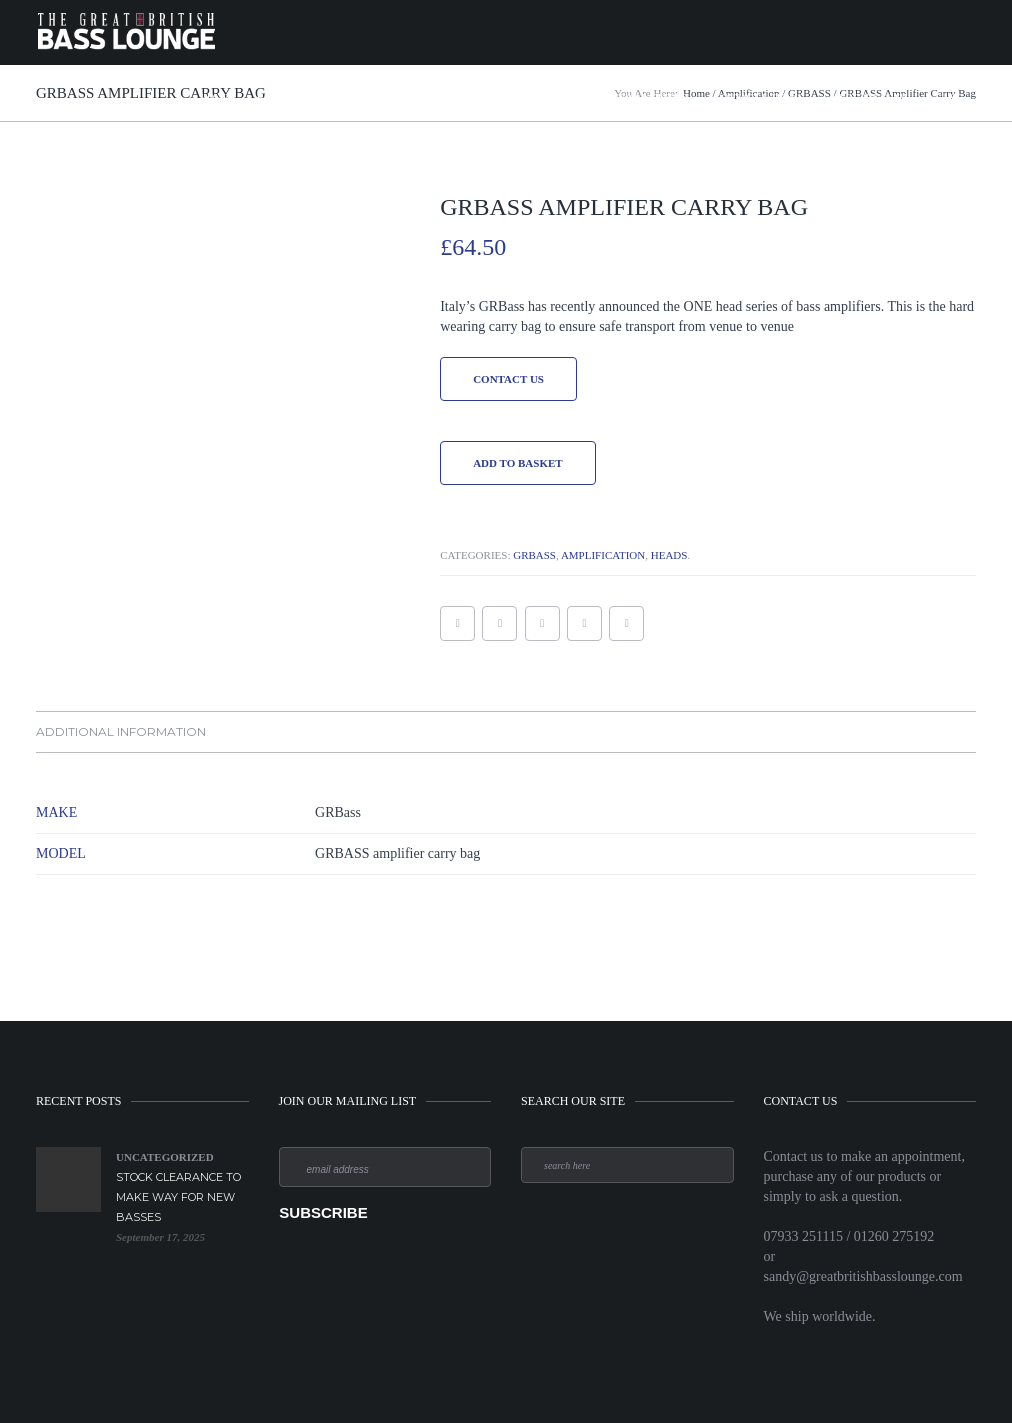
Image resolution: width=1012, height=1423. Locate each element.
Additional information (121, 731)
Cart (948, 97)
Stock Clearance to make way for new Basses (178, 1197)
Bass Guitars (289, 97)
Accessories (485, 97)
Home (214, 97)
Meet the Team (869, 97)
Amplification (387, 97)
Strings (565, 97)
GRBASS (534, 555)
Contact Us (508, 379)
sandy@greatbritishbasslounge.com (863, 1276)
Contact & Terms (759, 97)
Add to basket (517, 463)
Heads (669, 555)
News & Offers (650, 97)
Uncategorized (165, 1157)
